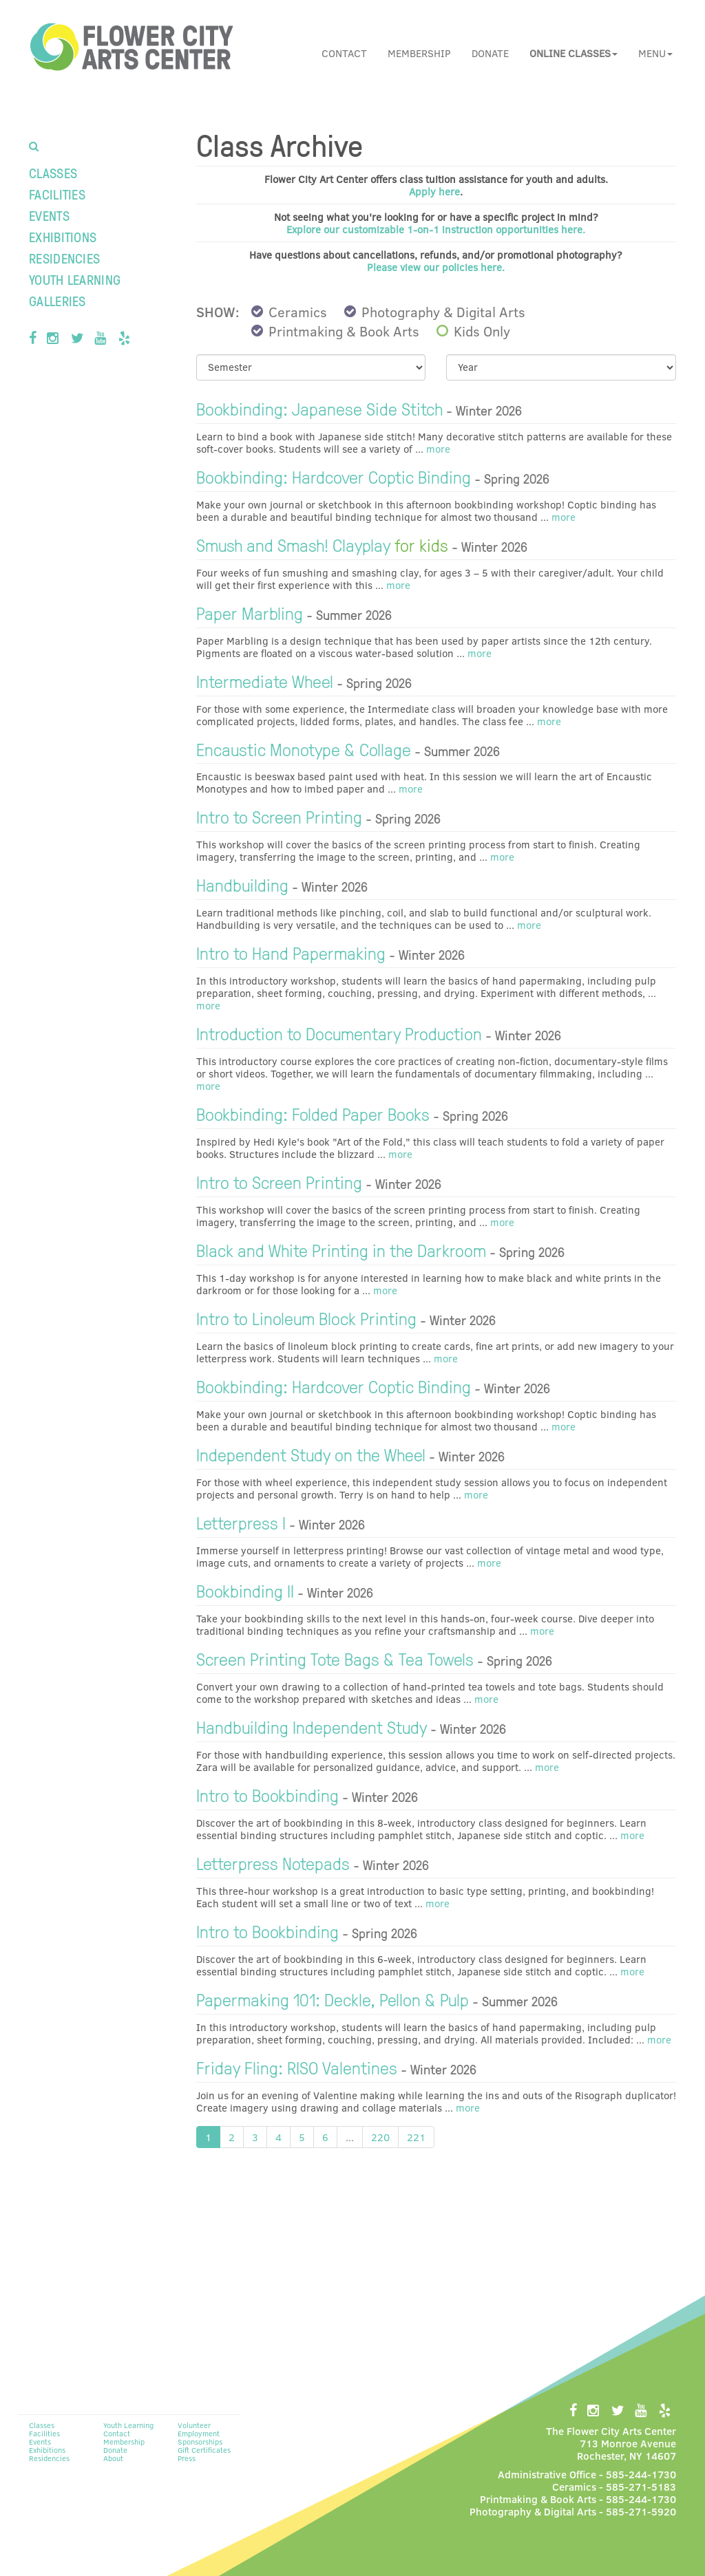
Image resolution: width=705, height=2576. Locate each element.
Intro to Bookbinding (267, 1794)
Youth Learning (74, 279)
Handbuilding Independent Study (311, 1726)
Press (187, 2458)
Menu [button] (655, 53)
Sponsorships (200, 2441)
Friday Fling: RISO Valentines (296, 2067)
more (436, 448)
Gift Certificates (204, 2450)
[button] (573, 53)
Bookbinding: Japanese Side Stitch (319, 408)
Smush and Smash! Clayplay (322, 544)
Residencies (64, 258)
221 (416, 2137)
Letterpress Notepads (273, 1862)
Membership (419, 53)
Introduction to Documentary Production (339, 1032)
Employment (199, 2433)
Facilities (57, 194)
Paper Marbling (249, 612)
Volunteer (194, 2425)
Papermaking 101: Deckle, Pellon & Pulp (332, 1998)
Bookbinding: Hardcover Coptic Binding (333, 476)
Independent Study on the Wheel (310, 1454)
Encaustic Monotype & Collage (303, 748)
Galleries (57, 301)
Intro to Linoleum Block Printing (306, 1317)
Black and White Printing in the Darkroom (341, 1249)
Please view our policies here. (436, 267)
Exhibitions (62, 237)
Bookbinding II (245, 1590)
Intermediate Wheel (264, 680)
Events (49, 215)
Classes (53, 173)
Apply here (434, 191)
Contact (344, 53)
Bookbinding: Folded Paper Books (313, 1113)
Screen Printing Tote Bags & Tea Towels (335, 1658)
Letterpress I (241, 1522)
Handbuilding (242, 884)
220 (380, 2137)
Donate (490, 53)
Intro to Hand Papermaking (291, 952)
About (113, 2458)
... (350, 2137)
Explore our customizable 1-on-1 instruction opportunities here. (435, 229)
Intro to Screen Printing (279, 816)
